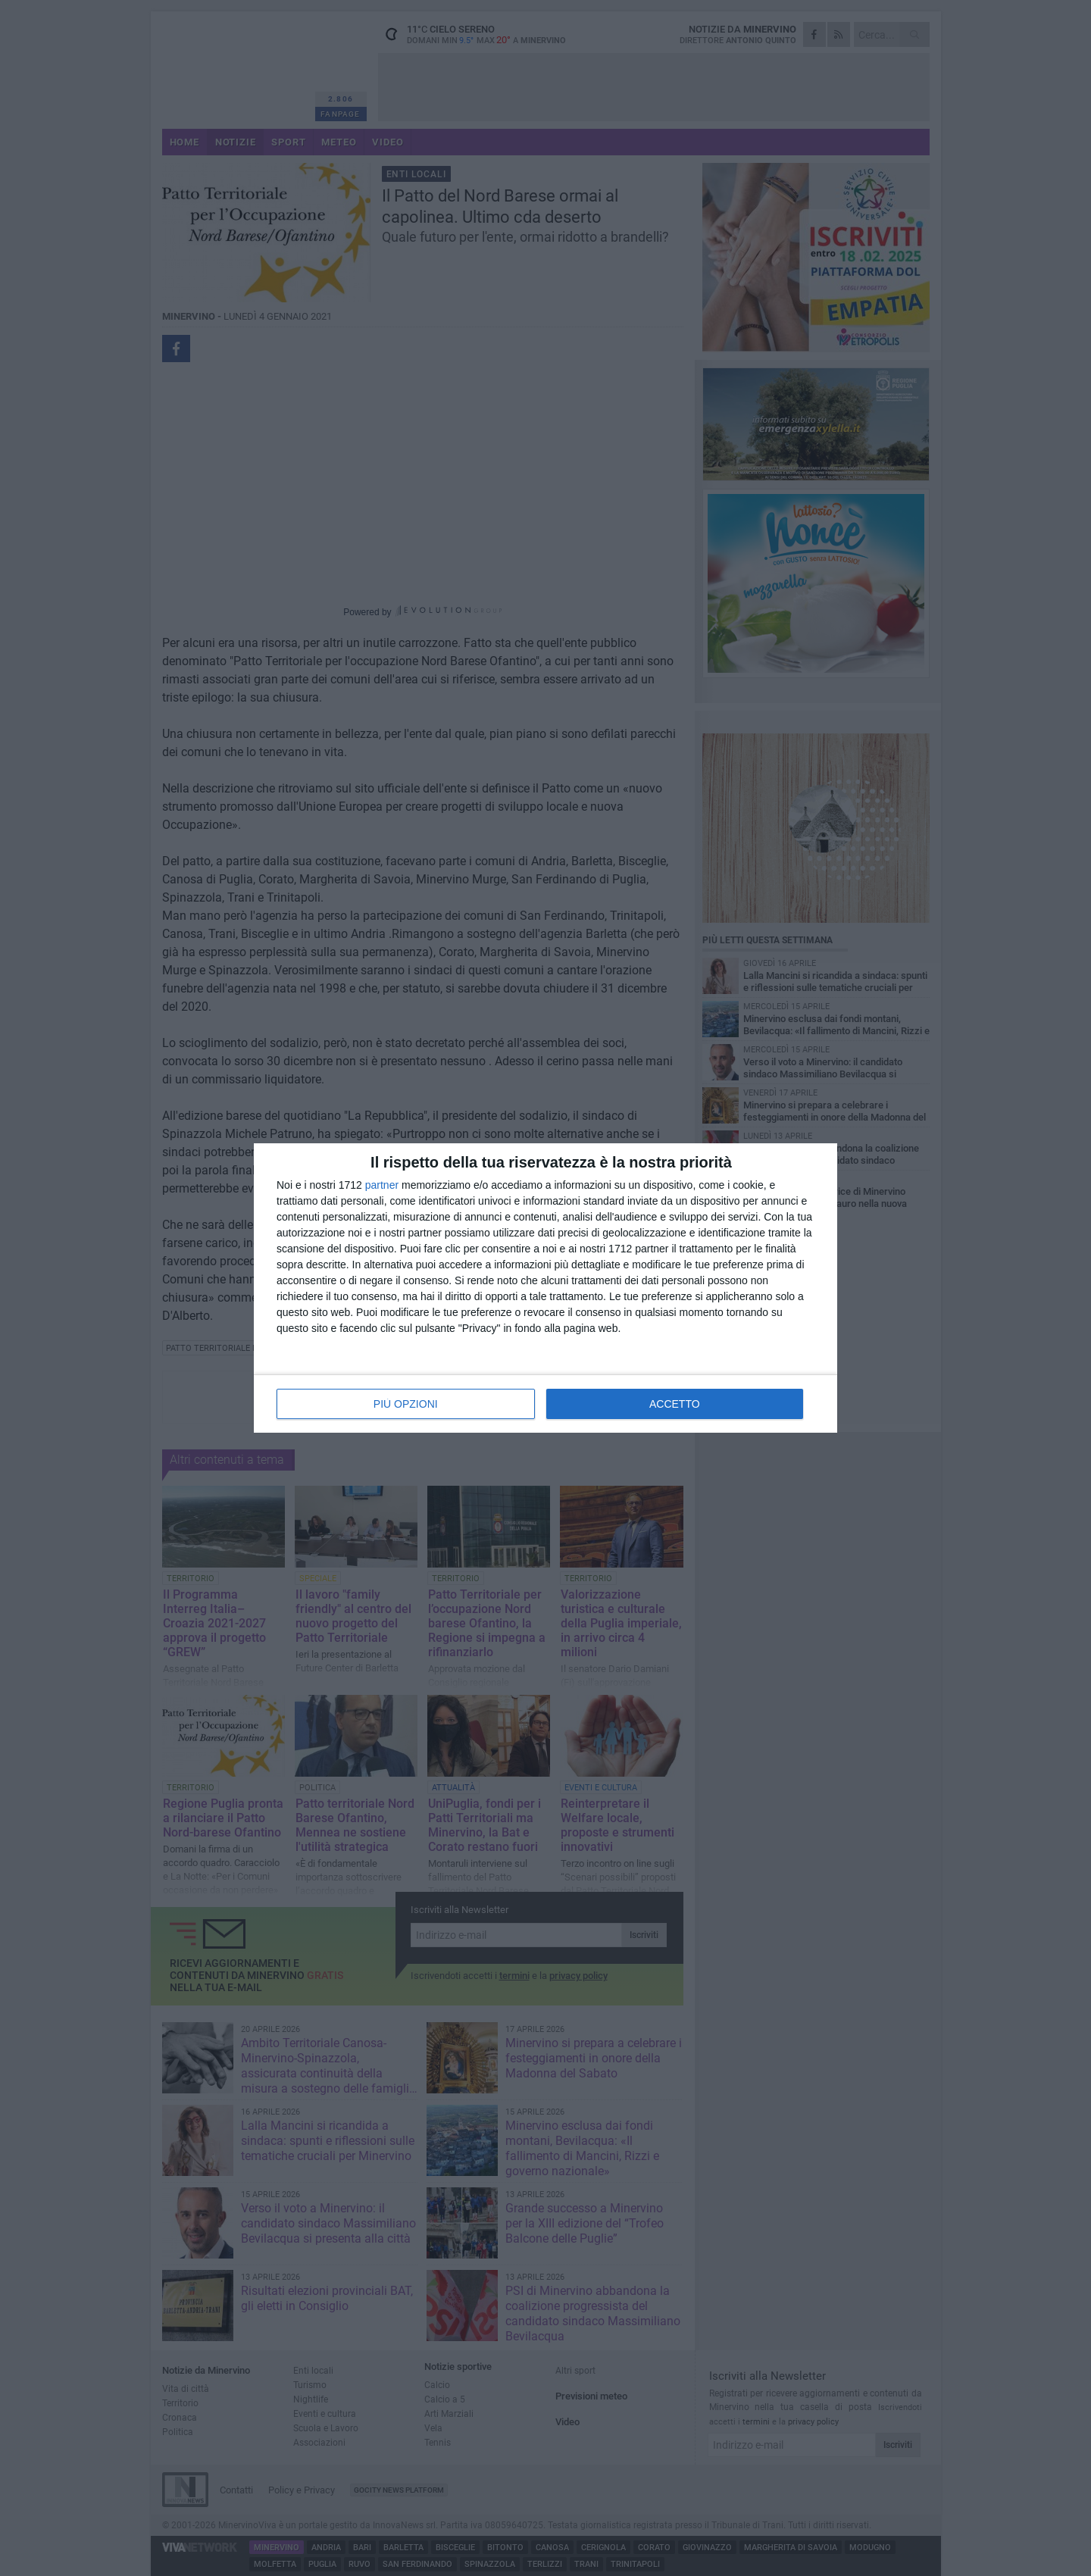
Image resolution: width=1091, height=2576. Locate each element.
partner (382, 1185)
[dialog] (545, 1288)
